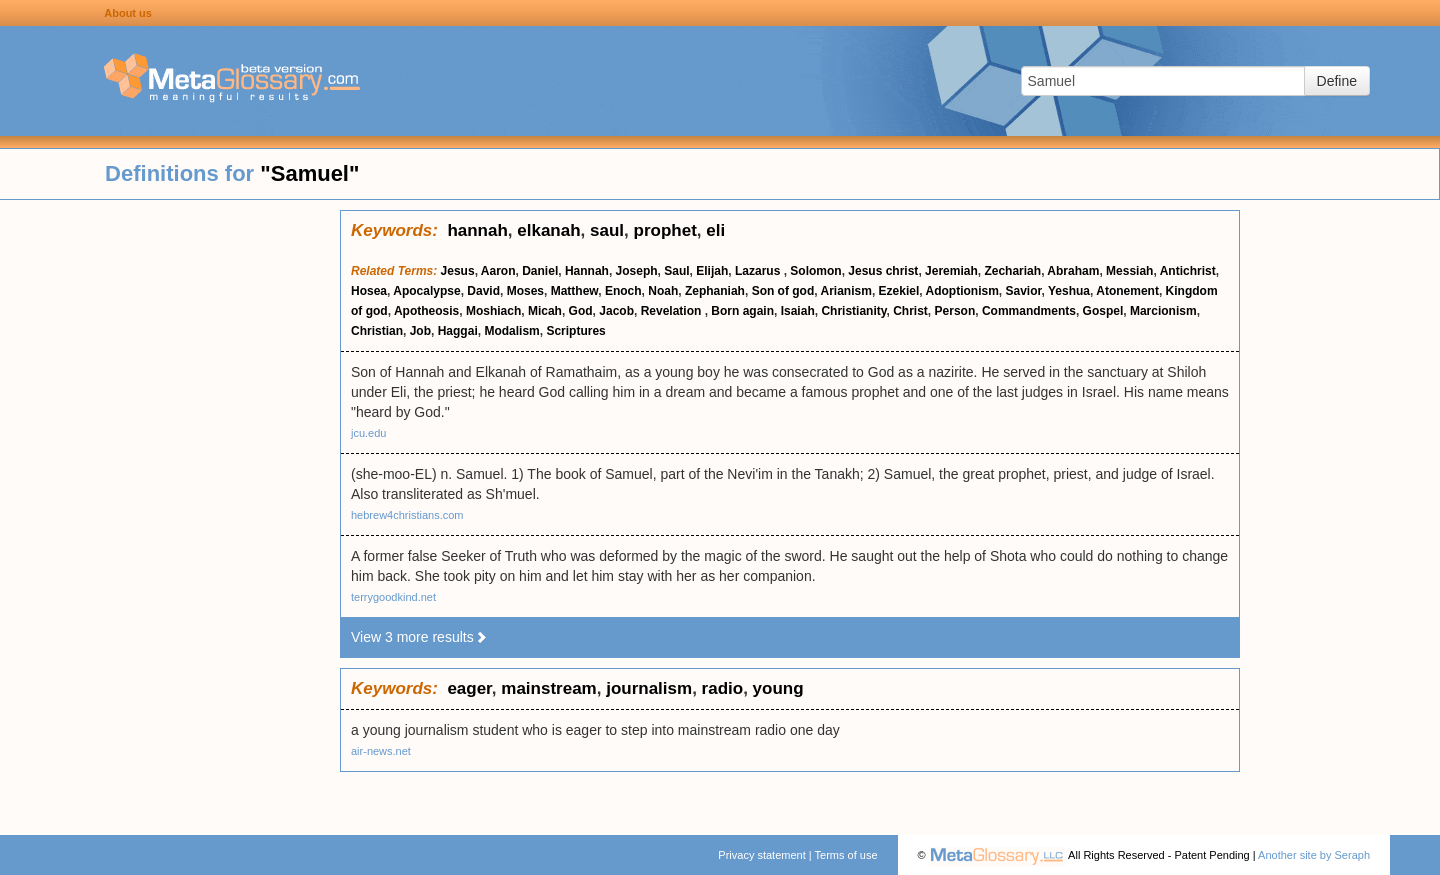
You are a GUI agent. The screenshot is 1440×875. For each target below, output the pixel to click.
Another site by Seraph (1314, 855)
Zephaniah (715, 291)
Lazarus (759, 271)
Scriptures (575, 331)
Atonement (1127, 291)
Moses (525, 291)
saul (607, 230)
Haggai (458, 331)
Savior (1023, 291)
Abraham (1073, 271)
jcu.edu (368, 433)
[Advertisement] (170, 510)
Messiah (1129, 271)
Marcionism (1163, 311)
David (483, 291)
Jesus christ (883, 271)
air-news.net (381, 751)
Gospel (1103, 311)
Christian (377, 331)
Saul (676, 271)
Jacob (616, 311)
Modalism (511, 331)
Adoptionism (961, 291)
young (778, 688)
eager (469, 688)
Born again (742, 311)
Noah (663, 291)
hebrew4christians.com (407, 515)
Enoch (623, 291)
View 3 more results (419, 637)
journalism (649, 688)
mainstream (548, 688)
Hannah (587, 271)
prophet (665, 230)
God (581, 311)
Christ (910, 311)
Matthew (575, 291)
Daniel (540, 271)
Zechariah (1012, 271)
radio (723, 688)
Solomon (815, 271)
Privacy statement (761, 855)
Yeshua (1069, 291)
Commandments (1029, 311)
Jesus (458, 271)
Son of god (783, 291)
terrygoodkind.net (393, 597)
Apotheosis (426, 311)
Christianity (853, 311)
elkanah (548, 230)
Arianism (846, 291)
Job (420, 331)
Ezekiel (899, 291)
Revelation (673, 311)
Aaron (498, 271)
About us (128, 13)
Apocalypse (426, 291)
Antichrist (1188, 271)
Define (1337, 81)
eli (715, 230)
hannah (477, 230)
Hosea (369, 291)
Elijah (712, 271)
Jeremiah (951, 271)
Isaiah (798, 311)
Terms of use (846, 855)
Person (955, 311)
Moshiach (493, 311)
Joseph (637, 271)
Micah (545, 311)
